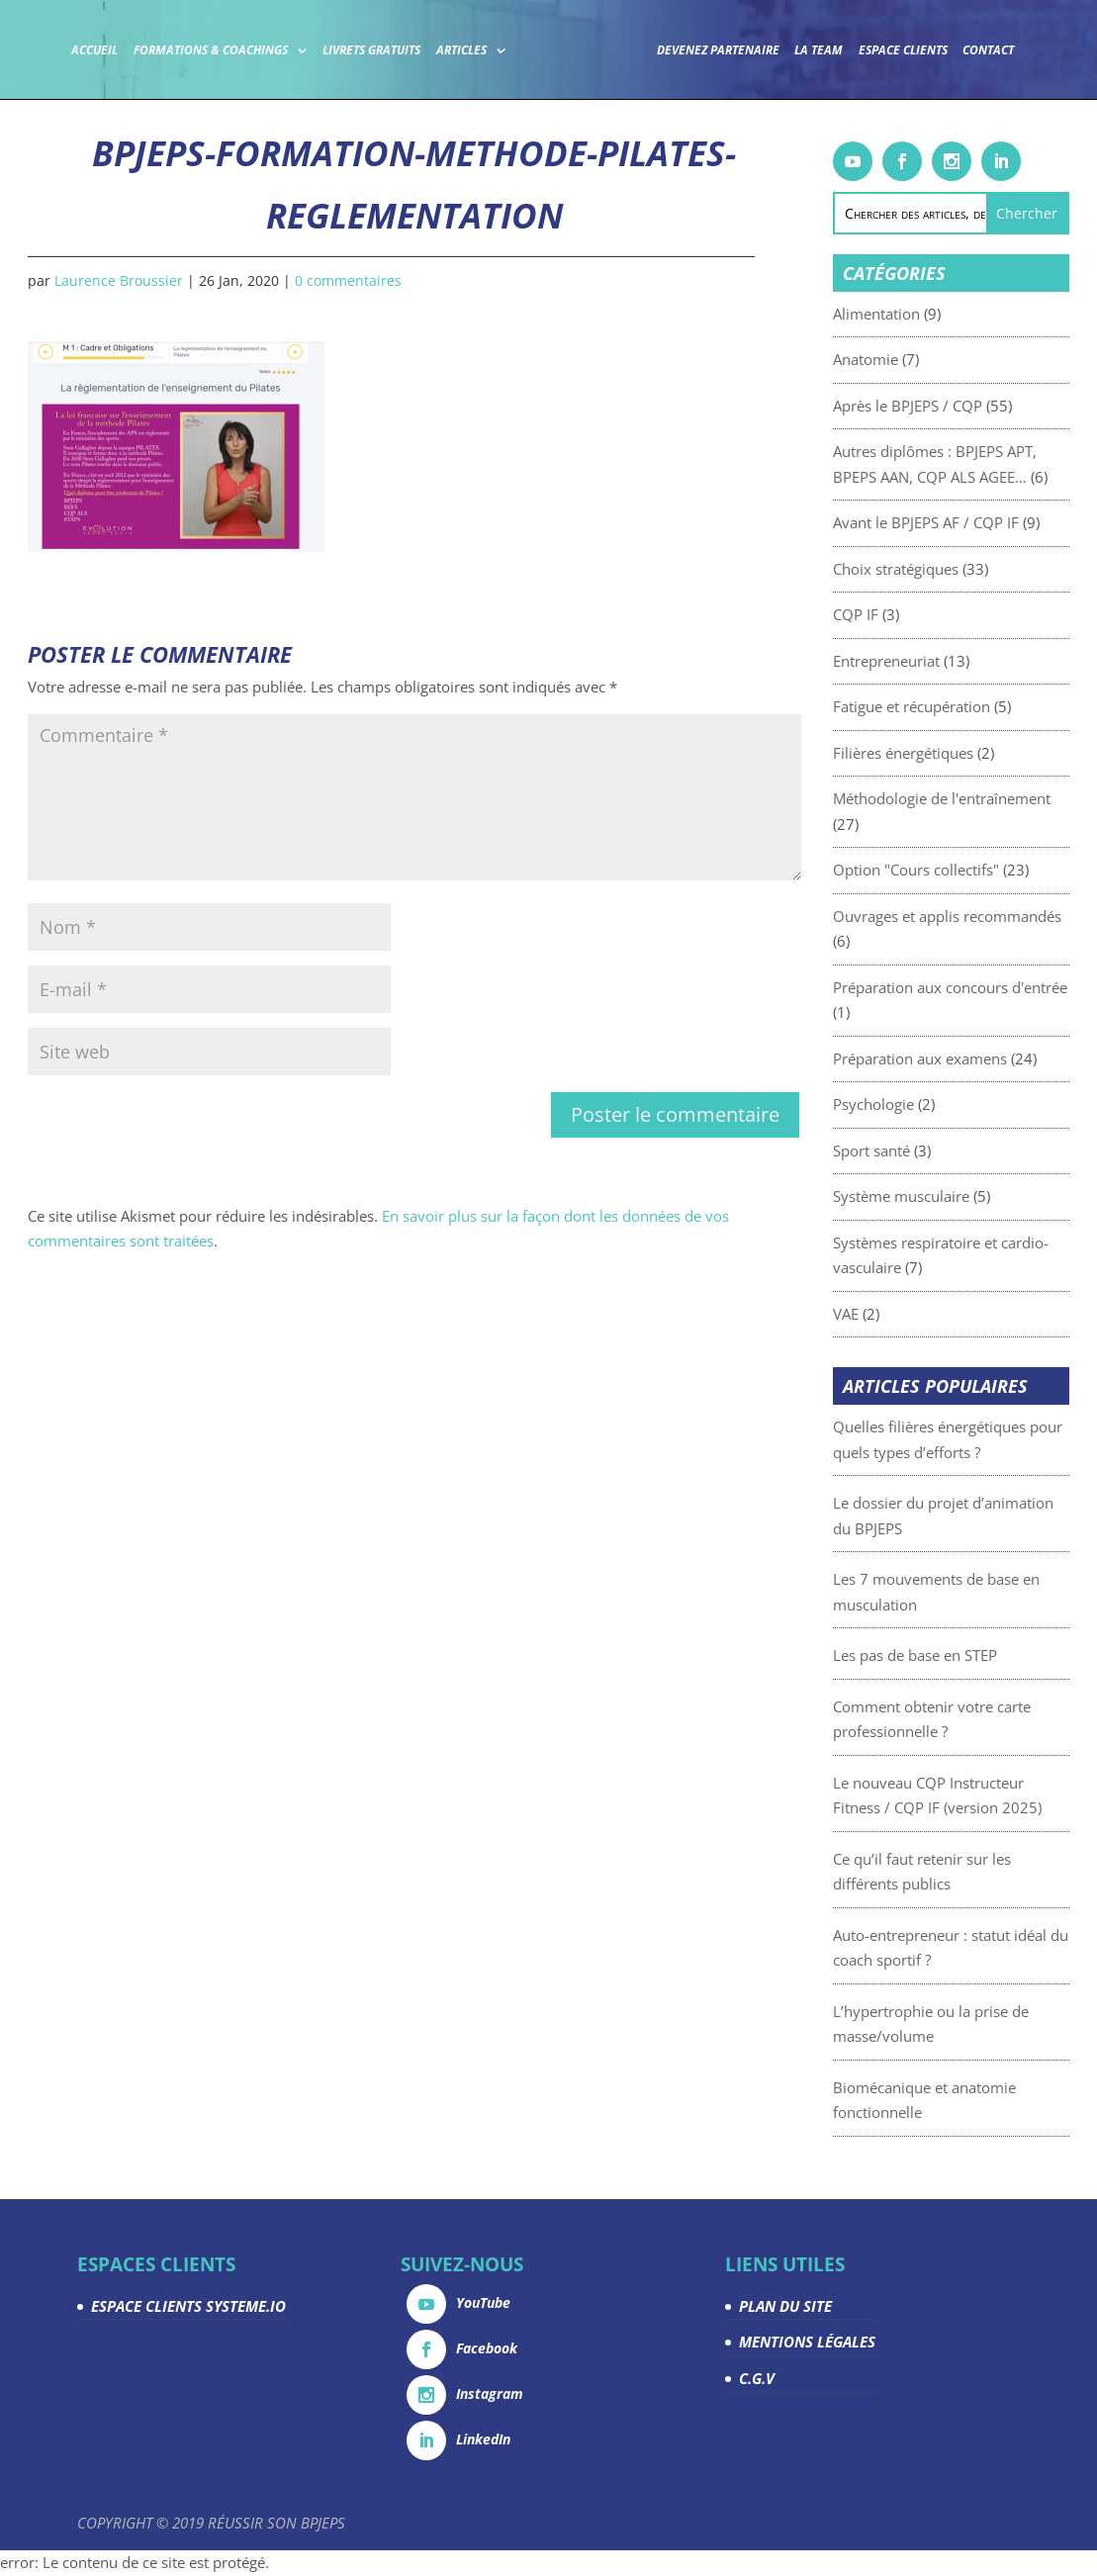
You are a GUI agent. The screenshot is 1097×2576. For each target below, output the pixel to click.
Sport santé (914, 1150)
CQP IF (898, 614)
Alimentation (918, 313)
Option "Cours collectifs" (958, 869)
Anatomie (908, 359)
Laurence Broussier (118, 280)
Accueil (94, 50)
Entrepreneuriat (928, 661)
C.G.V (757, 2378)
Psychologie (916, 1104)
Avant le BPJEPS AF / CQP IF (968, 522)
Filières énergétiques (945, 753)
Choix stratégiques (938, 569)
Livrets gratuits (371, 50)
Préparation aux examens (962, 1058)
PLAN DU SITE (785, 2306)
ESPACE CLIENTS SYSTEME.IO (188, 2306)
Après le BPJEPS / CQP (950, 405)
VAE (888, 1314)
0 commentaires (348, 280)
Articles (461, 50)
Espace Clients (903, 50)
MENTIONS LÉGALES (807, 2341)
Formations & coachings (211, 50)
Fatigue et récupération (954, 706)
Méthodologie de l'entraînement (984, 798)
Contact (988, 50)
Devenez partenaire (718, 50)
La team (818, 50)
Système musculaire (943, 1196)
